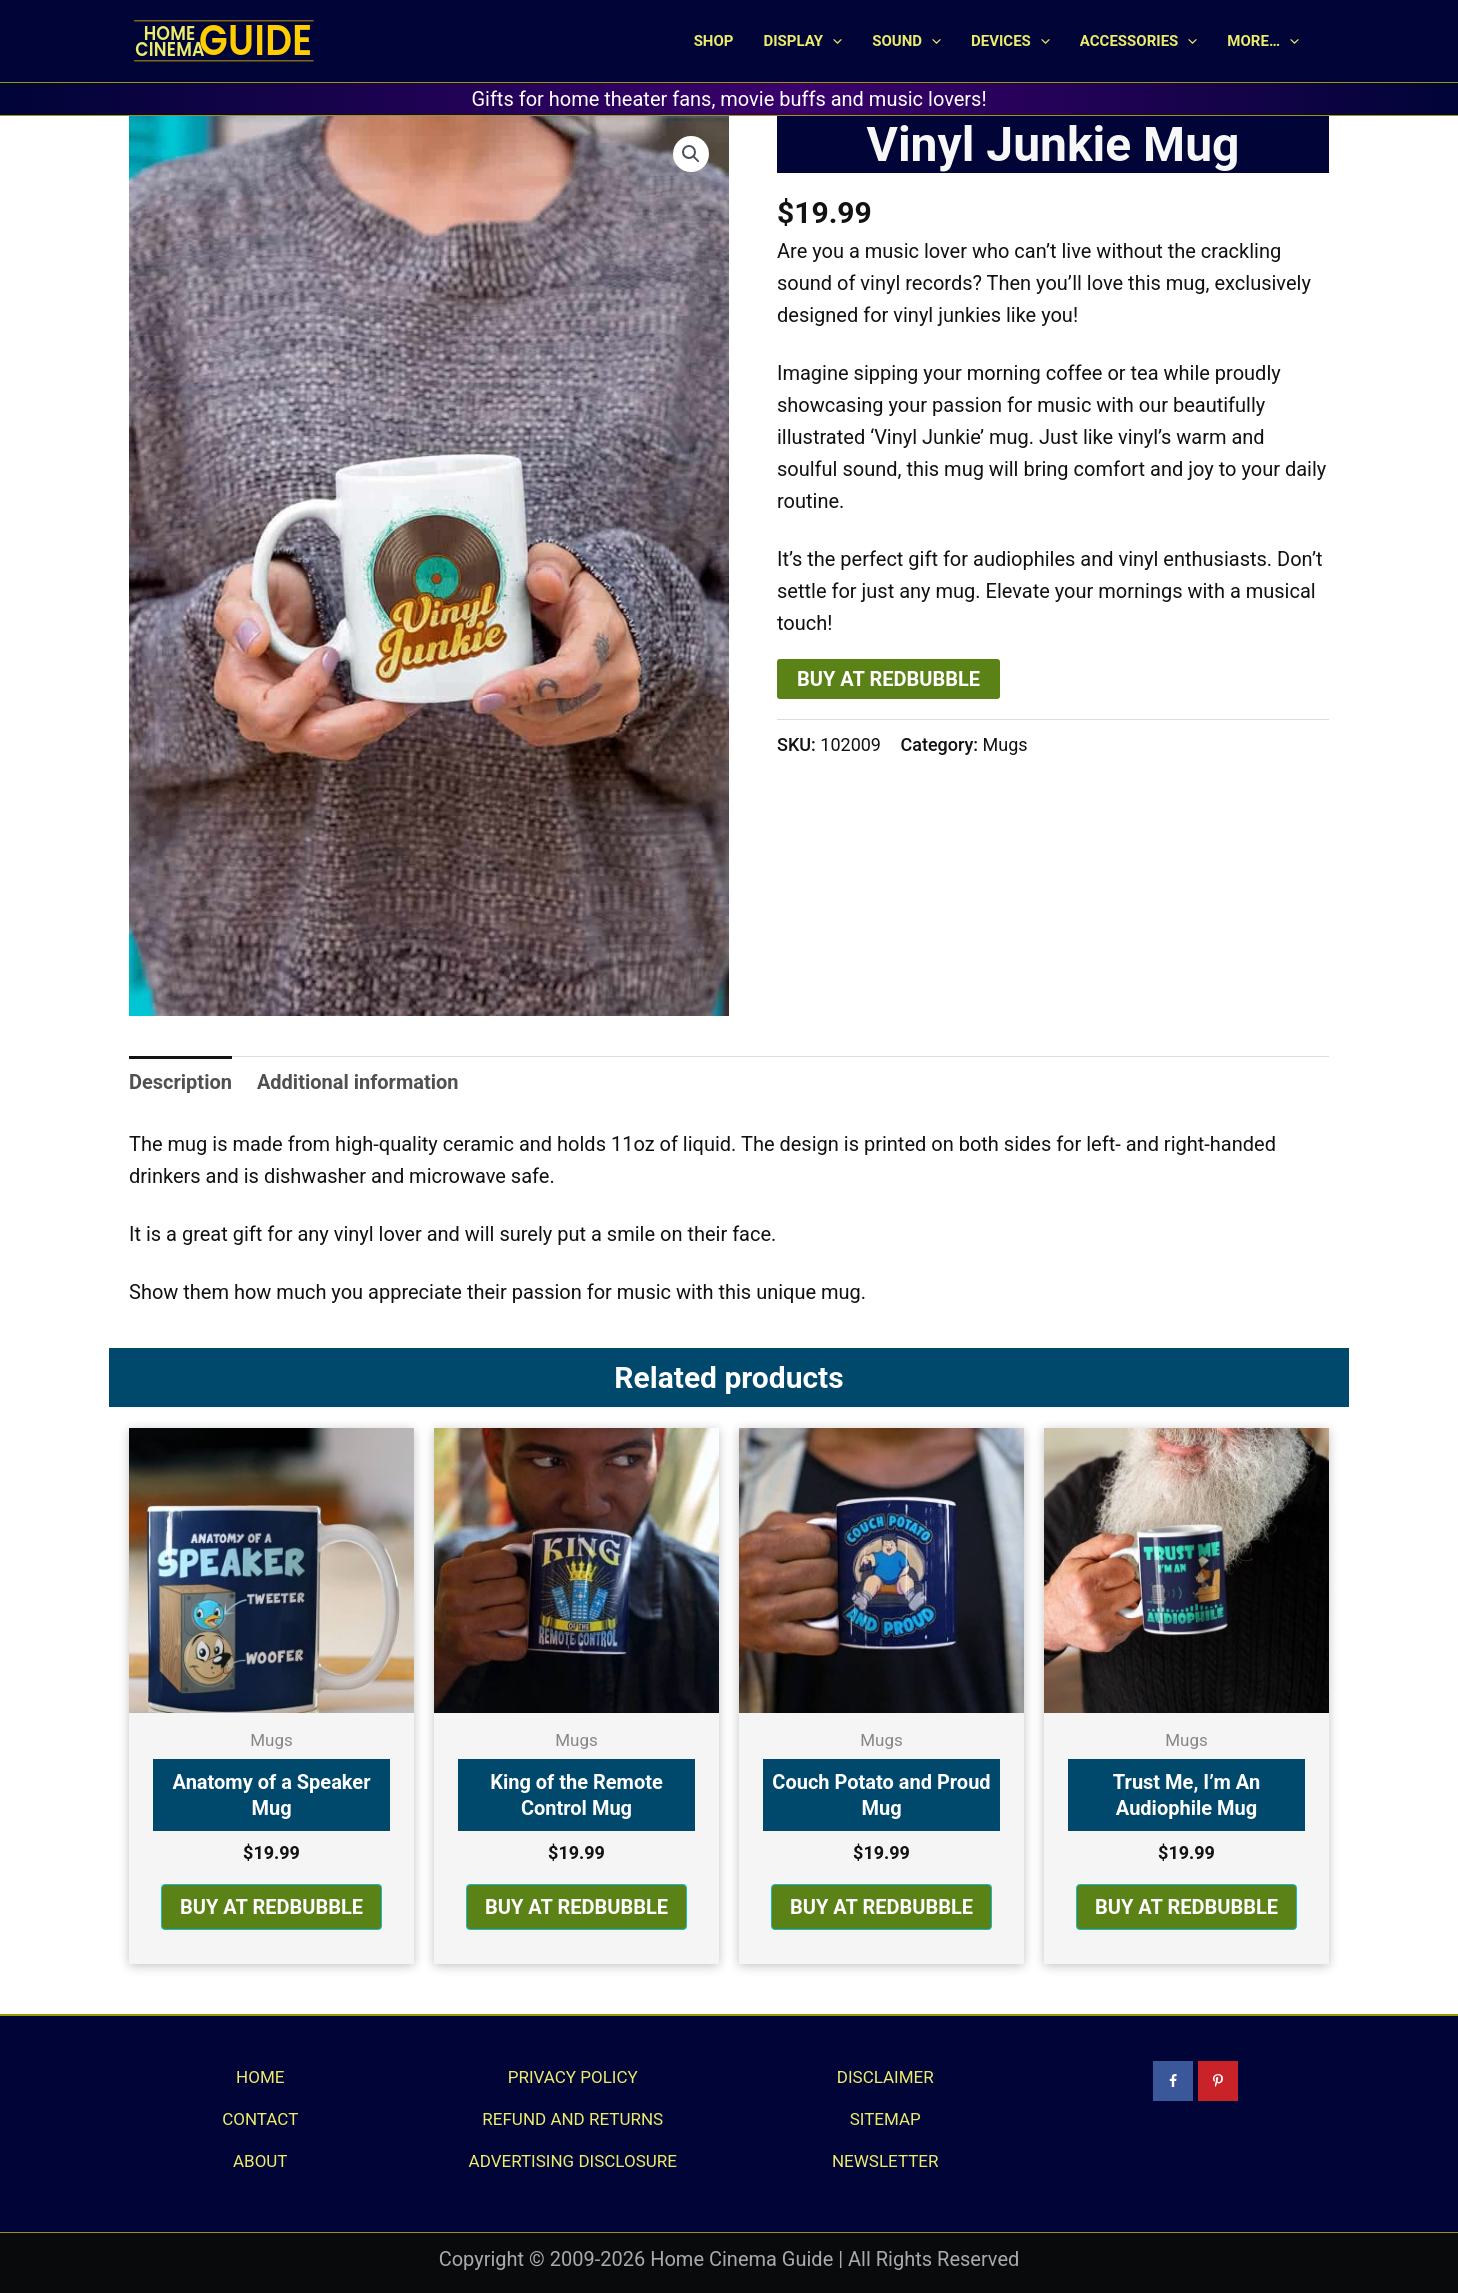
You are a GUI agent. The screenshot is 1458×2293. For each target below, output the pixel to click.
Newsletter (885, 2161)
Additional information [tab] (358, 1082)
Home (260, 2077)
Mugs (1005, 744)
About (260, 2161)
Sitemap (885, 2119)
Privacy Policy (573, 2077)
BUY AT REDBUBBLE (888, 679)
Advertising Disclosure (573, 2161)
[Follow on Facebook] (1173, 2081)
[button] (832, 41)
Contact (260, 2119)
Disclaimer (885, 2077)
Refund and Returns (572, 2119)
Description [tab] (180, 1082)
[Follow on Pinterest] (1218, 2081)
